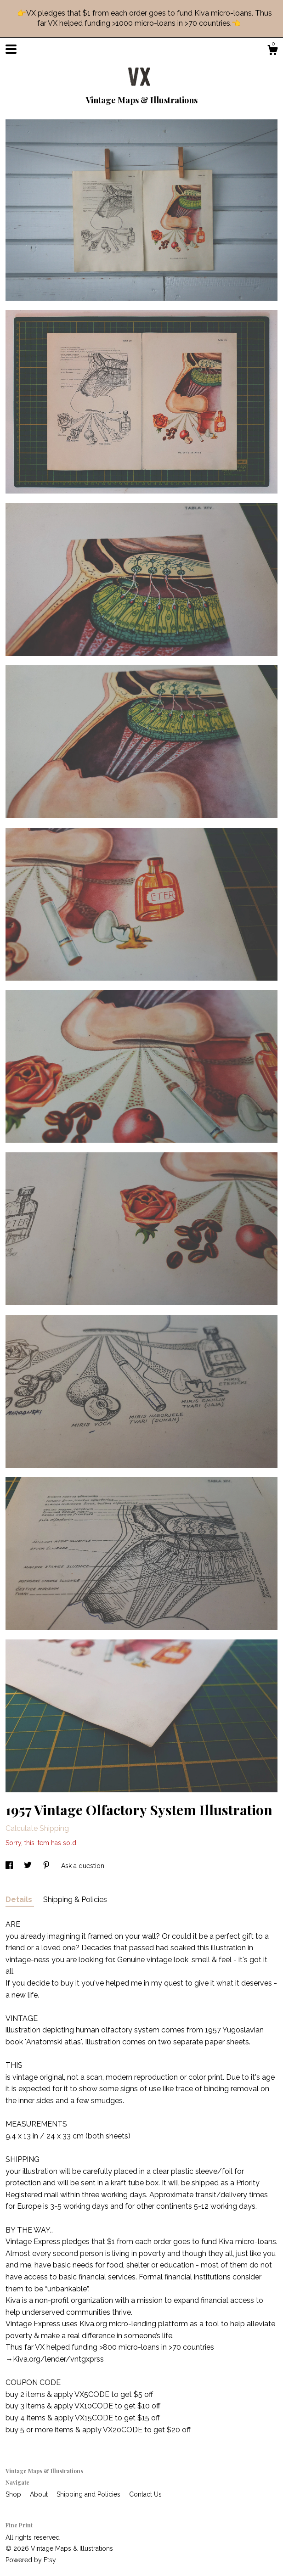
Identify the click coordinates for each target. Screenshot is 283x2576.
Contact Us (145, 2494)
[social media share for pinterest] (47, 1865)
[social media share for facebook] (10, 1865)
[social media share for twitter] (29, 1865)
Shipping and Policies (89, 2494)
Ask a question (82, 1865)
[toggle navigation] (11, 49)
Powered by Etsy (31, 2560)
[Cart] (272, 51)
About (40, 2494)
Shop (14, 2494)
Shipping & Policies (75, 1899)
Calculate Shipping (37, 1828)
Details (20, 1899)
